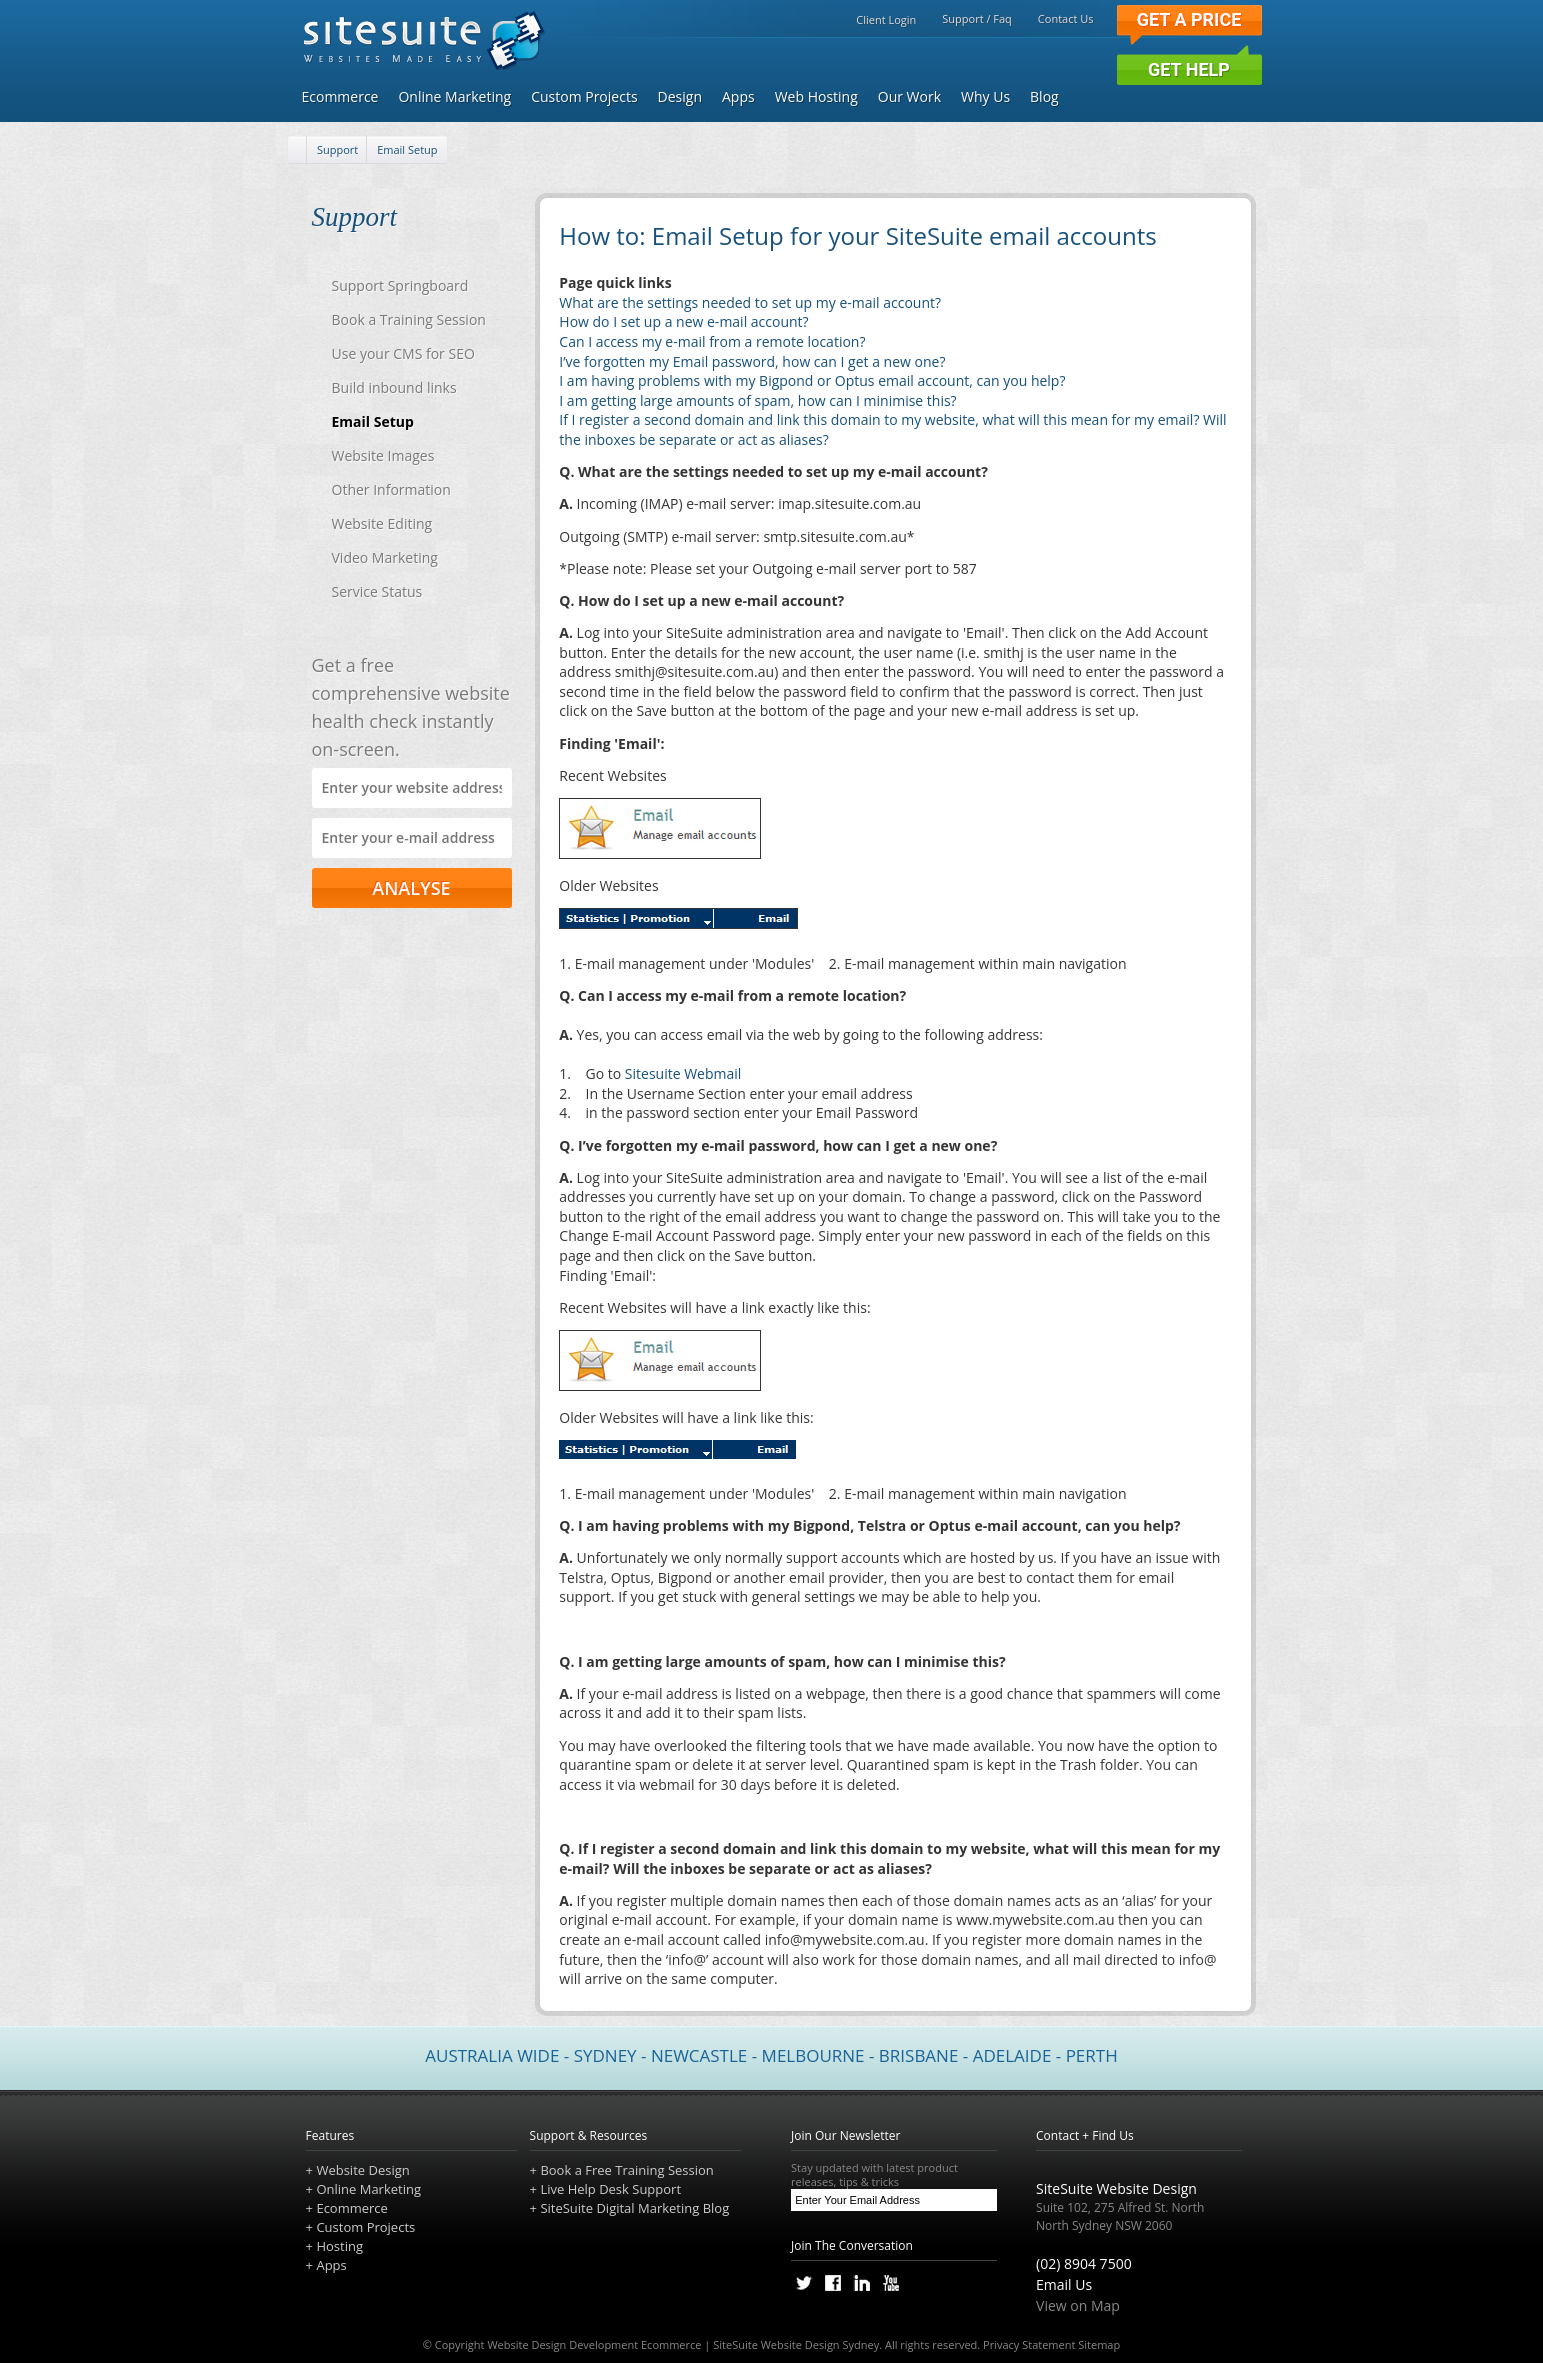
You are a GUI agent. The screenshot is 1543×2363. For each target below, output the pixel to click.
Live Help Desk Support (610, 2189)
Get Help (1189, 69)
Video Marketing (385, 557)
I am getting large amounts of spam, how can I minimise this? (757, 400)
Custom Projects (584, 96)
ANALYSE (411, 888)
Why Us (985, 96)
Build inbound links (394, 387)
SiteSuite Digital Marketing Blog (634, 2208)
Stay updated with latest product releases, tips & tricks (894, 2175)
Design (680, 96)
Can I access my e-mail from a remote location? (712, 341)
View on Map (1078, 2305)
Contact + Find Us (1085, 2135)
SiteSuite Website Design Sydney (796, 2344)
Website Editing (382, 523)
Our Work (909, 96)
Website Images (383, 455)
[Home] (298, 150)
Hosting (339, 2246)
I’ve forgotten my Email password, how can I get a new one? (752, 361)
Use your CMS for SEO (403, 353)
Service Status (377, 591)
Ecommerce (340, 96)
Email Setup (407, 149)
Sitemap (1099, 2344)
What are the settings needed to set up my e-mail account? (750, 302)
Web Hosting (816, 96)
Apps (738, 96)
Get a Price (1189, 19)
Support (337, 149)
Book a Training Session (409, 319)
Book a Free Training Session (626, 2170)
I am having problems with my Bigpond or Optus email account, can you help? (812, 380)
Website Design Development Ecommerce (594, 2344)
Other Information (391, 489)
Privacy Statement (1029, 2344)
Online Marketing (454, 96)
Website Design (362, 2170)
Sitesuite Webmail (683, 1073)
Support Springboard (400, 285)
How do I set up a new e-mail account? (683, 321)
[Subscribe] (981, 2200)
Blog (1044, 96)
